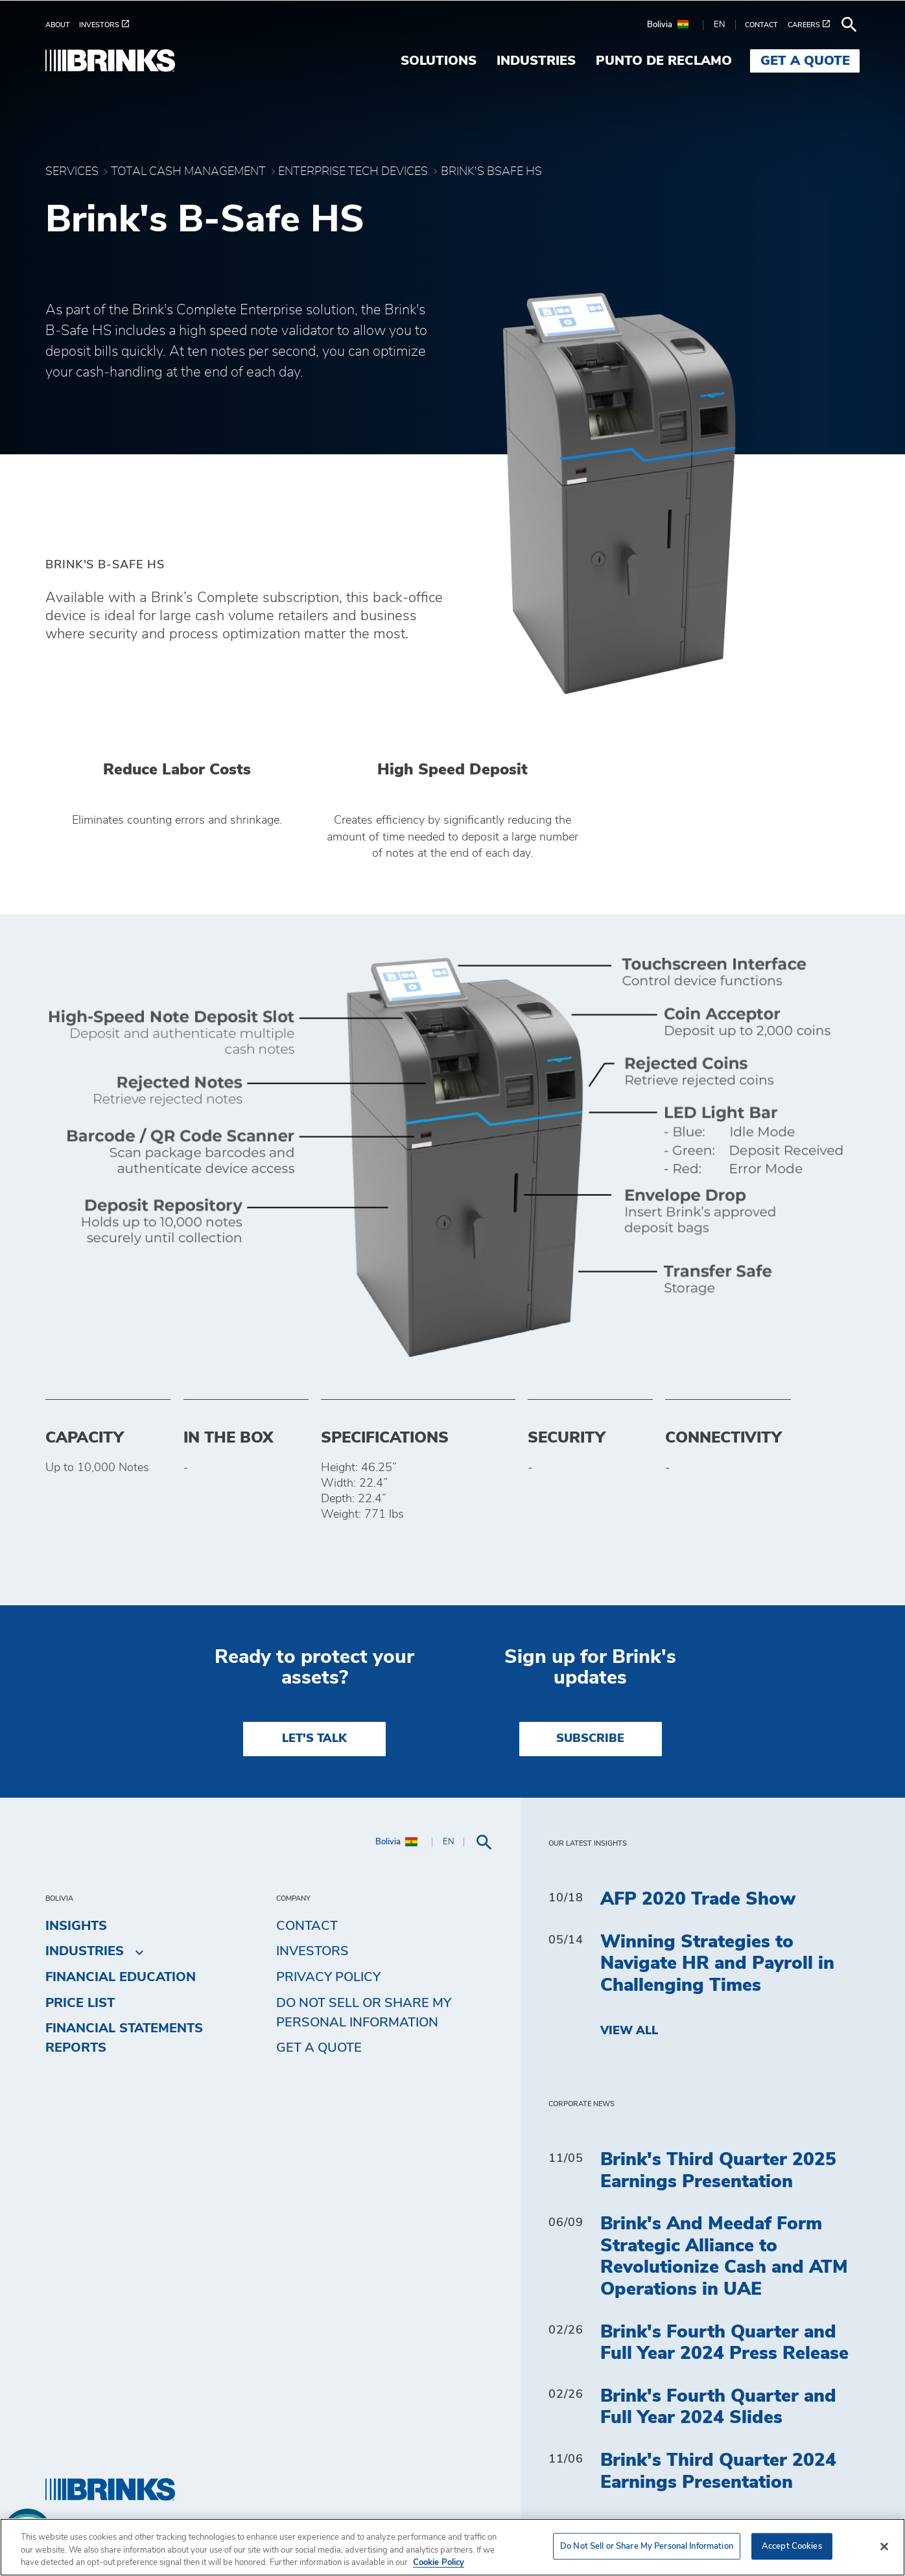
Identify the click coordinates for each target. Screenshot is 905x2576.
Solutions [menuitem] (438, 60)
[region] (452, 2547)
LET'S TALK (314, 1739)
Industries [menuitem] (536, 60)
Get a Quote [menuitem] (805, 60)
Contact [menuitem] (307, 1926)
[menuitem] (62, 25)
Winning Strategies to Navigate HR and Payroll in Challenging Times (717, 1964)
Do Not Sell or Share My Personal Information (363, 2013)
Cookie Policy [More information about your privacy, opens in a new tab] (438, 2563)
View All (629, 2031)
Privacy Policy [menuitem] (328, 1977)
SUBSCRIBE (590, 1739)
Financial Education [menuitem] (120, 1977)
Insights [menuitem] (76, 1926)
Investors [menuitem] (312, 1951)
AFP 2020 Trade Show (697, 1899)
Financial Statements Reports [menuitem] (124, 2038)
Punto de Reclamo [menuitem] (664, 60)
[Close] (884, 2546)
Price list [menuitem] (80, 2003)
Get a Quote (319, 2047)
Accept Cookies (792, 2546)
